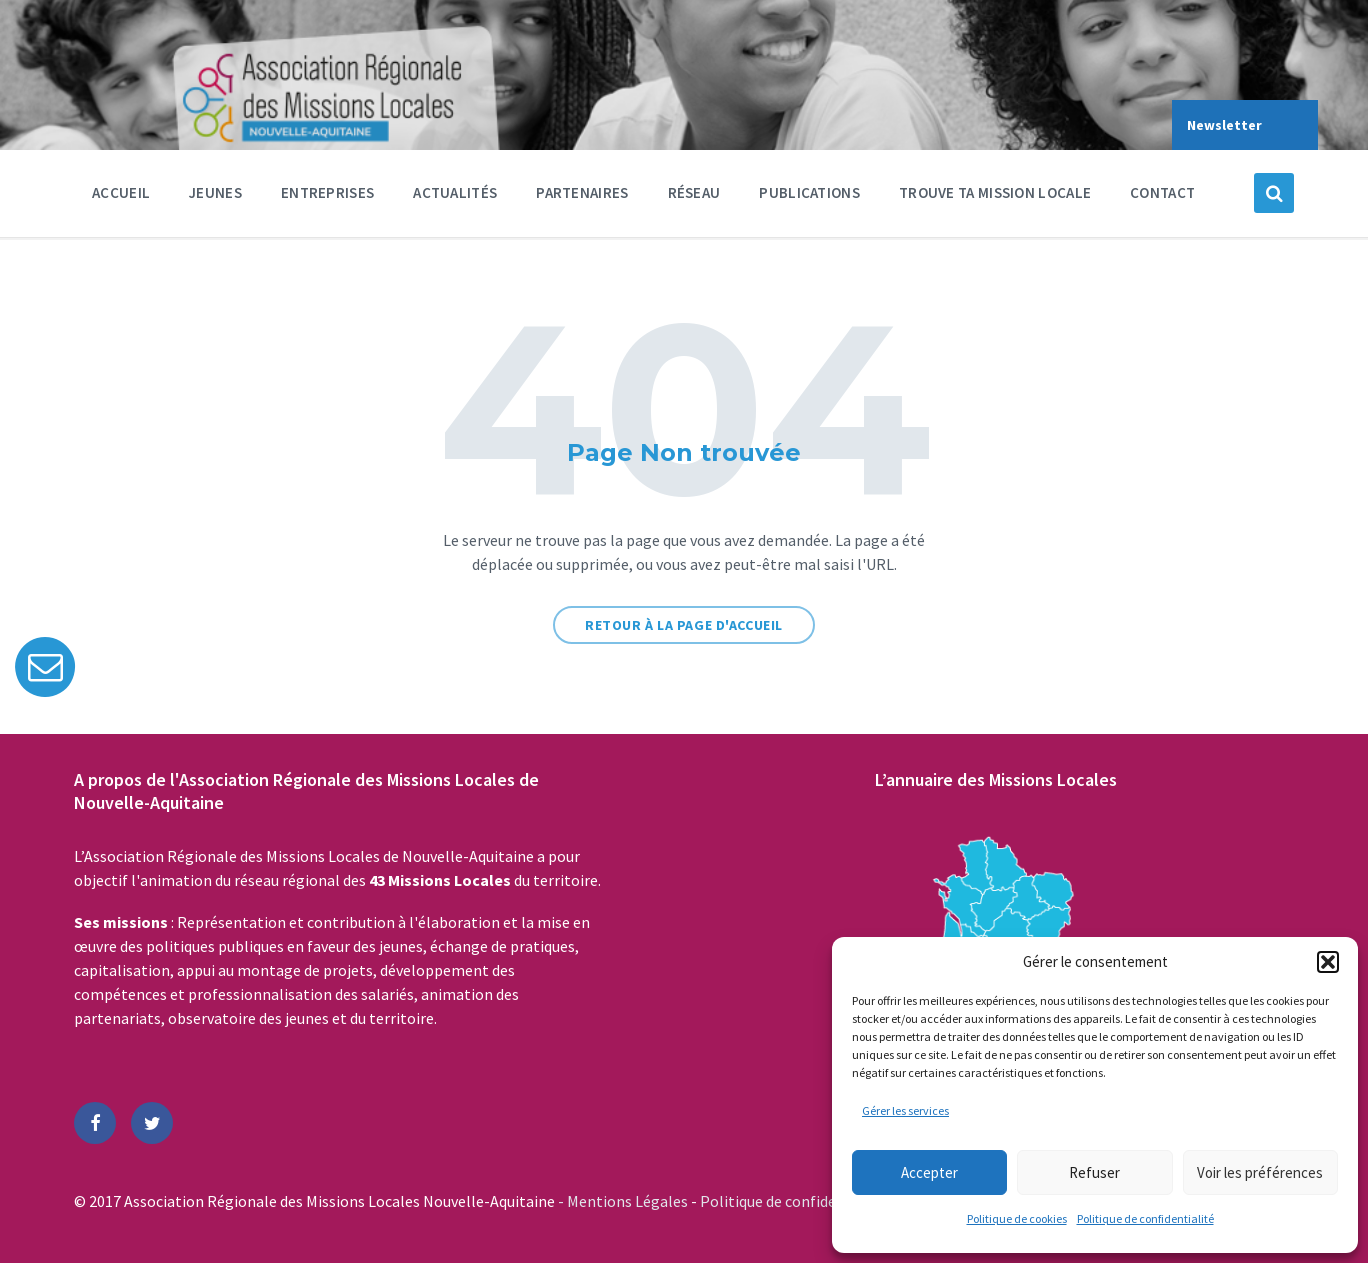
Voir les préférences (1260, 1172)
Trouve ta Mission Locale (995, 192)
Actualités (455, 192)
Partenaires (582, 197)
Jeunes (215, 197)
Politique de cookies (1017, 1218)
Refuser (1094, 1172)
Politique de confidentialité (1145, 1218)
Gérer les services (905, 1110)
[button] (1328, 962)
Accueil (121, 192)
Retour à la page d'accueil (684, 625)
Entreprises (327, 197)
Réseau (694, 197)
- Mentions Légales (624, 1201)
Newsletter (1224, 125)
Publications (809, 192)
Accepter (929, 1172)
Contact (1162, 192)
